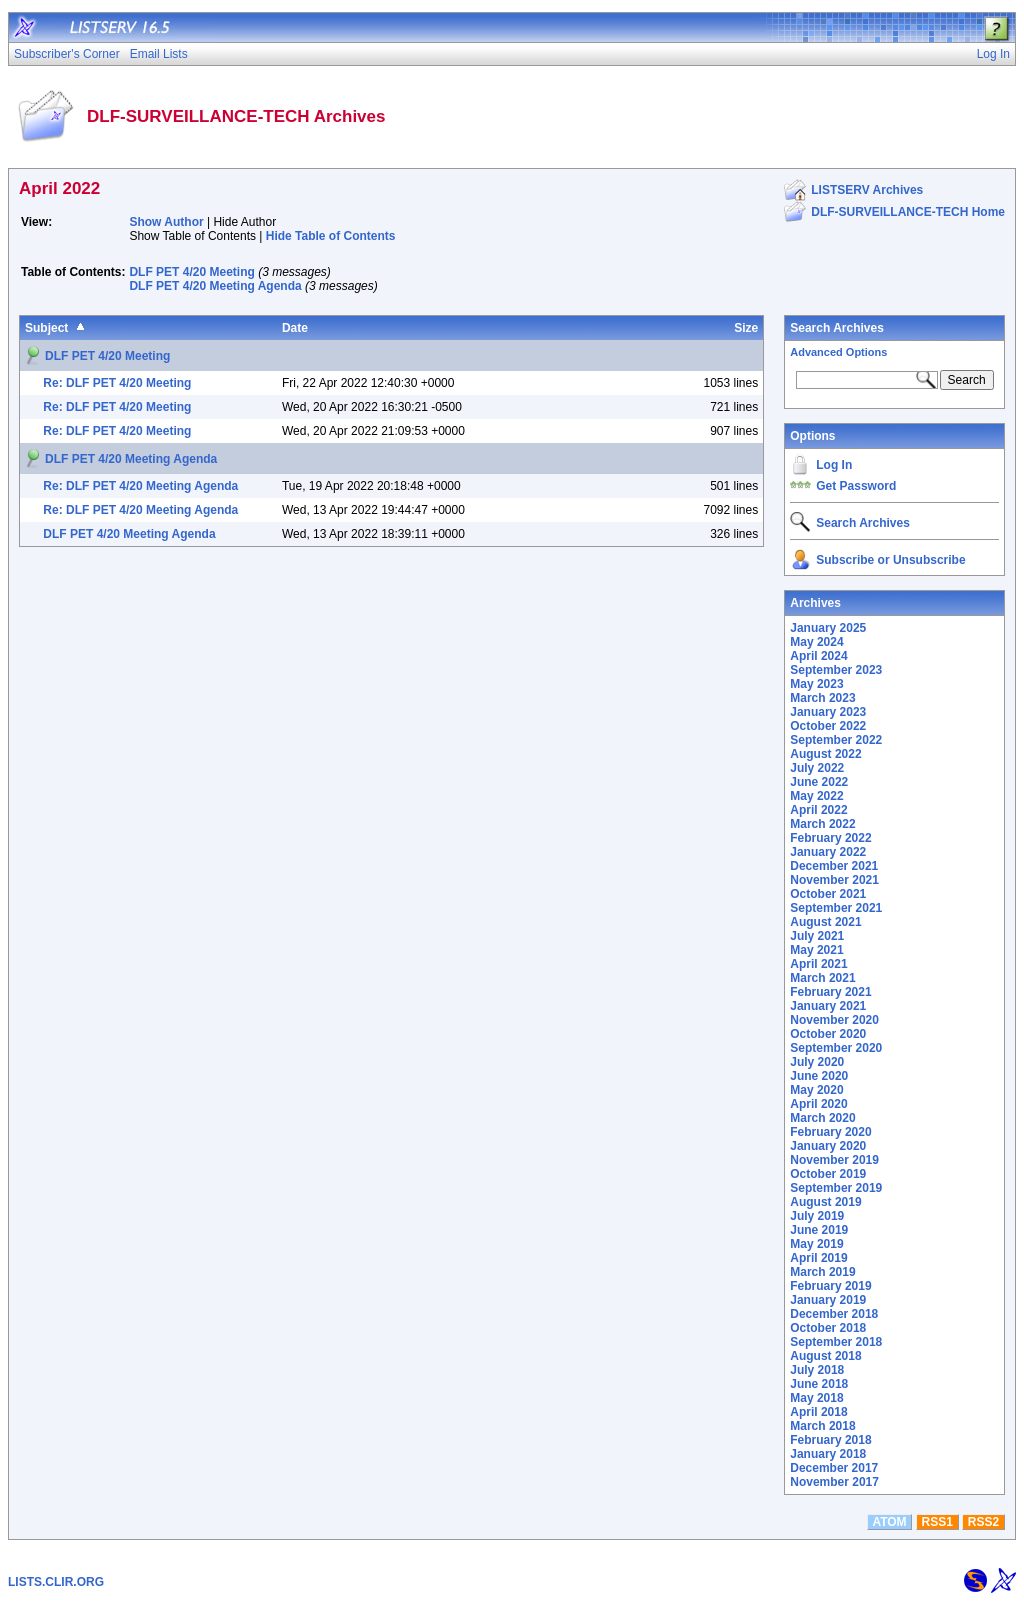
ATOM (889, 1522)
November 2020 (834, 1020)
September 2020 (836, 1048)
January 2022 (828, 852)
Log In (834, 465)
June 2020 (819, 1076)
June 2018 (819, 1384)
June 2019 (819, 1230)
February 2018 (830, 1440)
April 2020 (818, 1104)
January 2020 (828, 1146)
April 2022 (818, 810)
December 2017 (834, 1468)
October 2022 (828, 726)
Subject (46, 328)
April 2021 (818, 964)
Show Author (166, 222)
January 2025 (828, 628)
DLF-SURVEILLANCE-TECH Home (908, 212)
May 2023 (816, 684)
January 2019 (828, 1300)
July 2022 (817, 768)
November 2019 (834, 1160)
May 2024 (816, 642)
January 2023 (828, 712)
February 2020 (830, 1132)
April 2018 (818, 1412)
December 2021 (834, 866)
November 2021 (834, 880)
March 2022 (822, 824)
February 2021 (830, 992)
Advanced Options (838, 352)
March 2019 (822, 1272)
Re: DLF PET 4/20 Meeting (117, 383)
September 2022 (836, 740)
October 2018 (828, 1328)
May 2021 (816, 950)
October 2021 (828, 894)
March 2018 (822, 1426)
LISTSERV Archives (867, 190)
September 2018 (836, 1342)
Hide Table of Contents (331, 236)
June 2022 (819, 782)
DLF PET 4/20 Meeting (191, 272)
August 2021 (825, 922)
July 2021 (817, 936)
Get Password (856, 486)
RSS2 (983, 1522)
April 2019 (818, 1258)
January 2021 (828, 1006)
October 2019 (828, 1174)
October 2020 (828, 1034)
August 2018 (825, 1356)
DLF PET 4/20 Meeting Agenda (215, 286)
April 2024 (818, 656)
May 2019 (816, 1244)
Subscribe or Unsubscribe (890, 560)
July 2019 (817, 1216)
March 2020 (822, 1118)
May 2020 (816, 1090)
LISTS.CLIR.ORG (56, 1582)
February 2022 (830, 838)
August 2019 (825, 1202)
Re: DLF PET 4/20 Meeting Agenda (140, 486)
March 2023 (822, 698)
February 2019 (830, 1286)
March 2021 (822, 978)
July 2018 (817, 1370)
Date (295, 328)
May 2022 (816, 796)
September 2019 (836, 1188)
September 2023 (836, 670)
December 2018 (834, 1314)
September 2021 (836, 908)
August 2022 (825, 754)
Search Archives (837, 328)
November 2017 (834, 1482)
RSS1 (937, 1522)
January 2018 (828, 1454)
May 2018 (816, 1398)
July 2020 (817, 1062)
